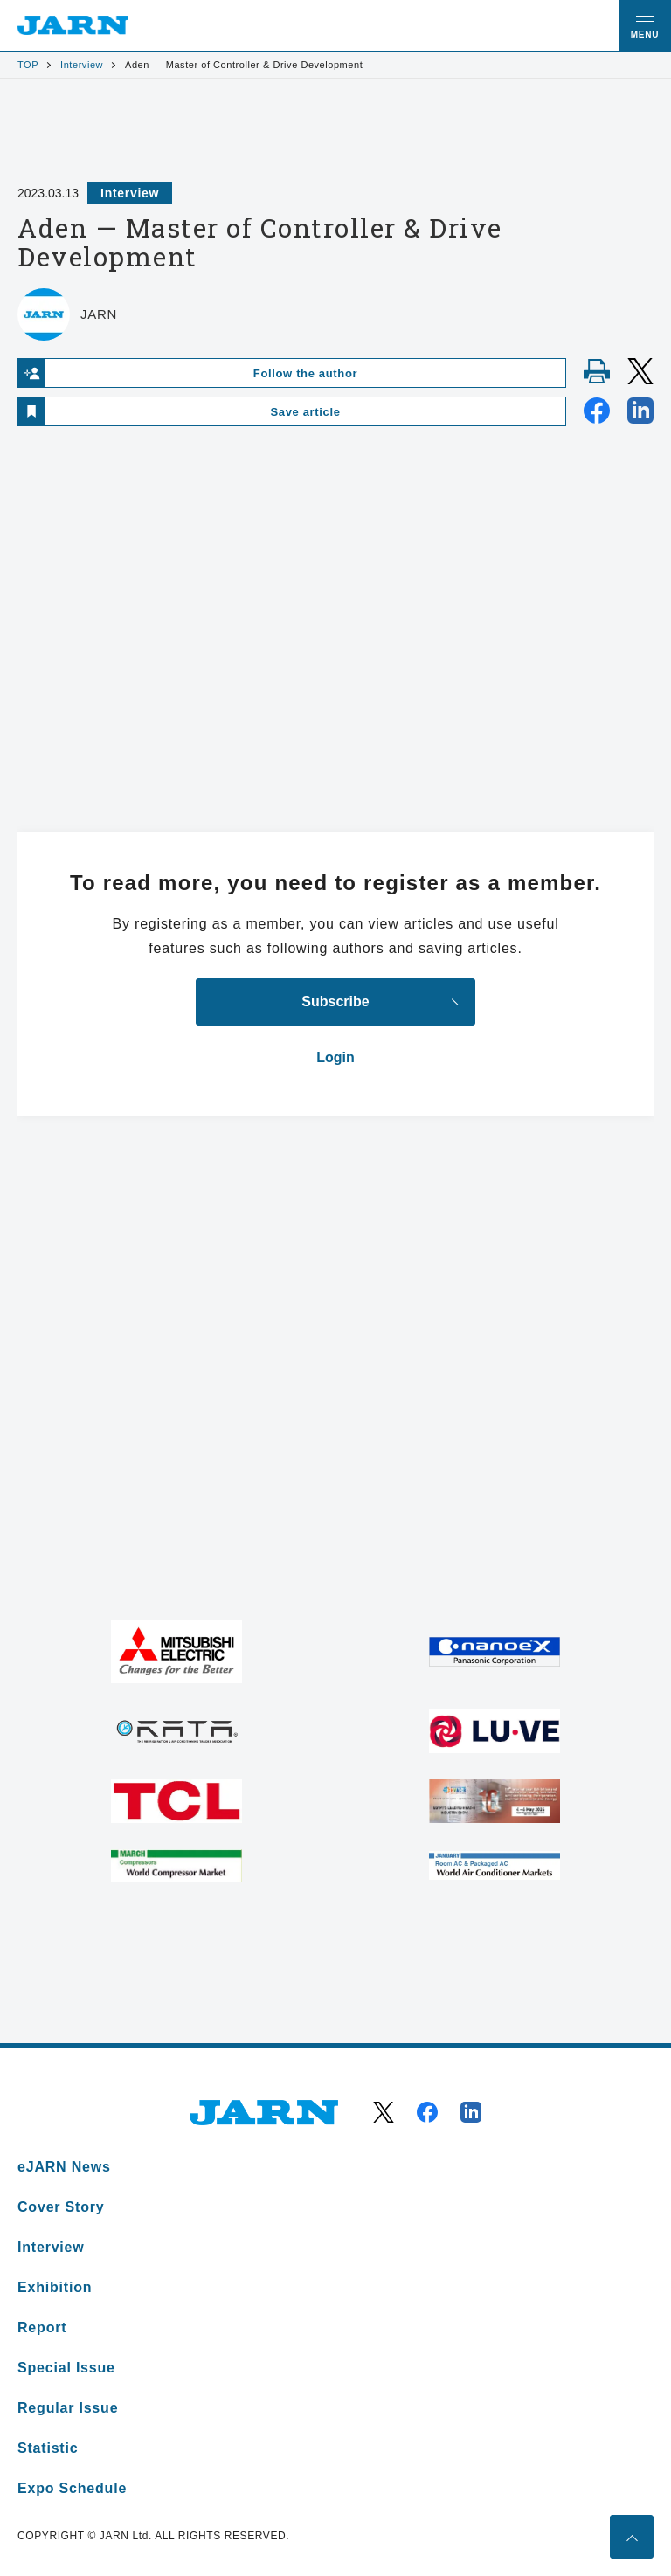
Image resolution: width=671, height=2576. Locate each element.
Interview (81, 65)
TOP (27, 65)
